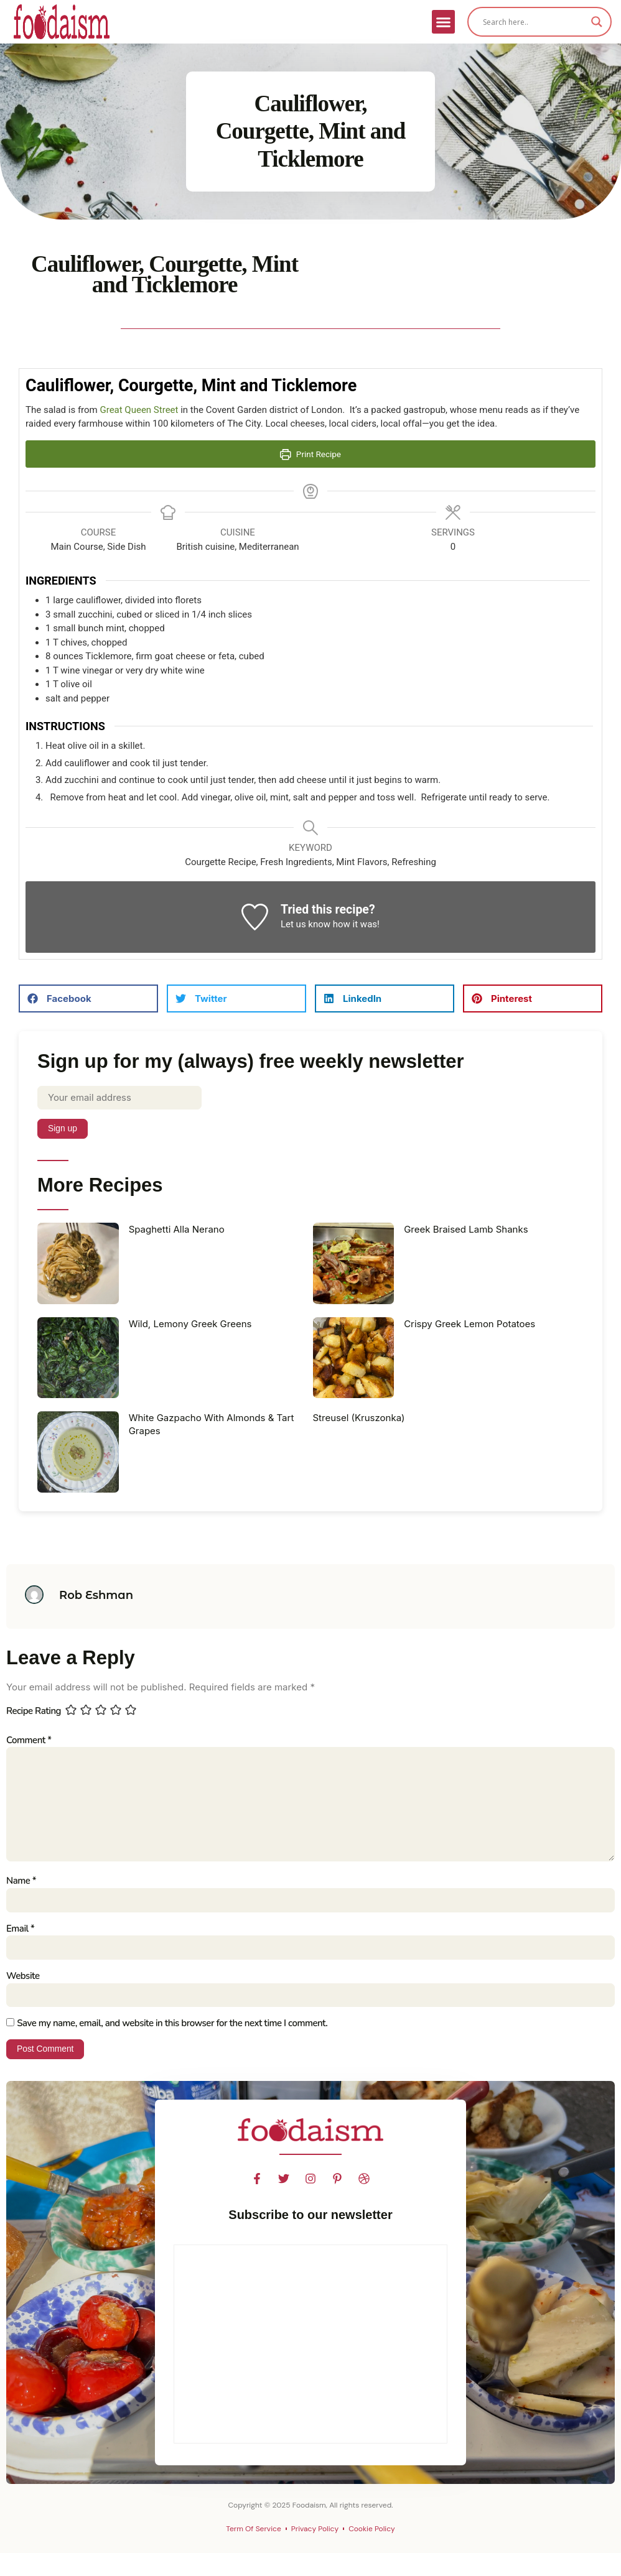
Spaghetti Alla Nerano (177, 1229)
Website (22, 1977)
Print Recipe (310, 454)
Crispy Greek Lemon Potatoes (469, 1324)
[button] (443, 22)
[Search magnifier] (596, 21)
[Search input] (534, 21)
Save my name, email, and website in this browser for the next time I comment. (172, 2025)
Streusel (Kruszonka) (359, 1418)
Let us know (305, 924)
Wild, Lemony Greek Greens (190, 1324)
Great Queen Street (139, 409)
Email (20, 1930)
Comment (28, 1740)
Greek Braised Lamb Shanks (466, 1229)
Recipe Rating (33, 1711)
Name (21, 1882)
